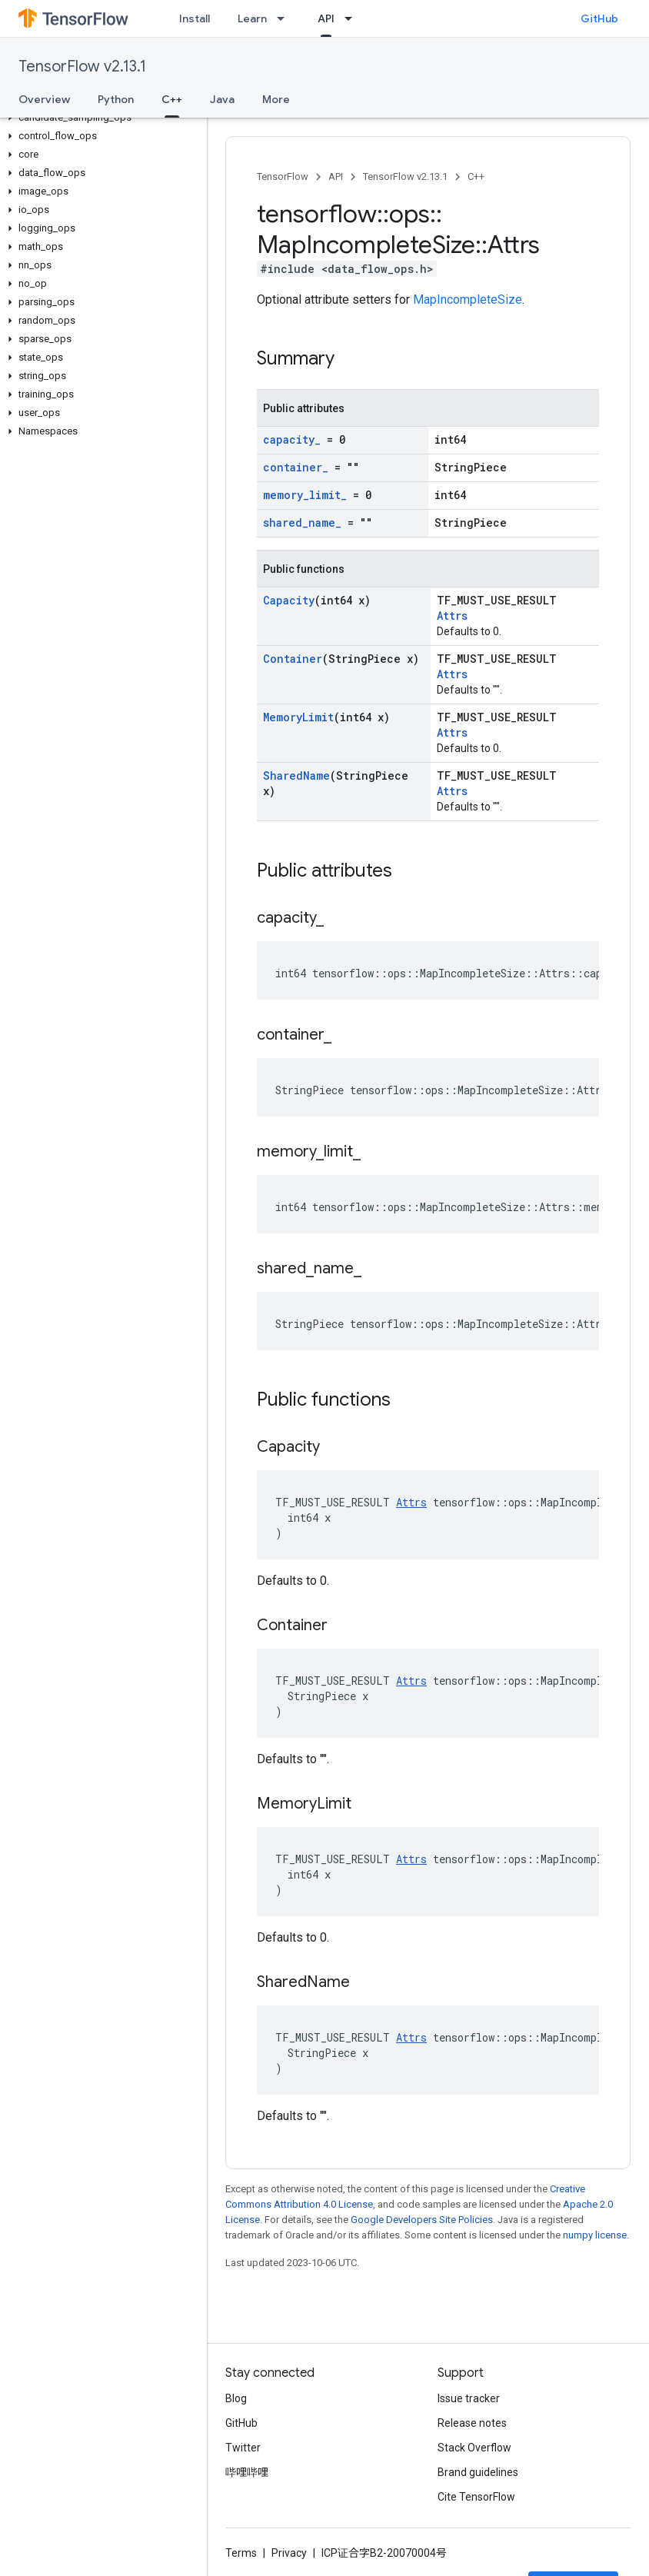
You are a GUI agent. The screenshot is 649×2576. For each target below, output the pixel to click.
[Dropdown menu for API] (352, 18)
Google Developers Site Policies (422, 2219)
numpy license (595, 2235)
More (276, 99)
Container (292, 658)
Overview (44, 99)
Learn (252, 18)
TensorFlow (282, 176)
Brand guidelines (478, 2472)
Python (116, 99)
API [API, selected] (326, 18)
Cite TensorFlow (476, 2497)
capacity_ (292, 439)
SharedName (296, 775)
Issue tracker (469, 2398)
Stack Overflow (474, 2447)
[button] (100, 117)
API (335, 176)
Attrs (452, 615)
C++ (476, 176)
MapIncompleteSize (467, 299)
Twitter (243, 2447)
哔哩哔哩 (246, 2472)
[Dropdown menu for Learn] (285, 18)
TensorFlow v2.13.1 (82, 66)
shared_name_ (302, 522)
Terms (241, 2553)
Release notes (472, 2423)
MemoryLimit (298, 717)
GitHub (599, 18)
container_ (295, 467)
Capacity (289, 600)
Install (194, 18)
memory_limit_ (305, 495)
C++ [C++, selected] (171, 99)
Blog (236, 2398)
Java (222, 99)
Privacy (289, 2553)
